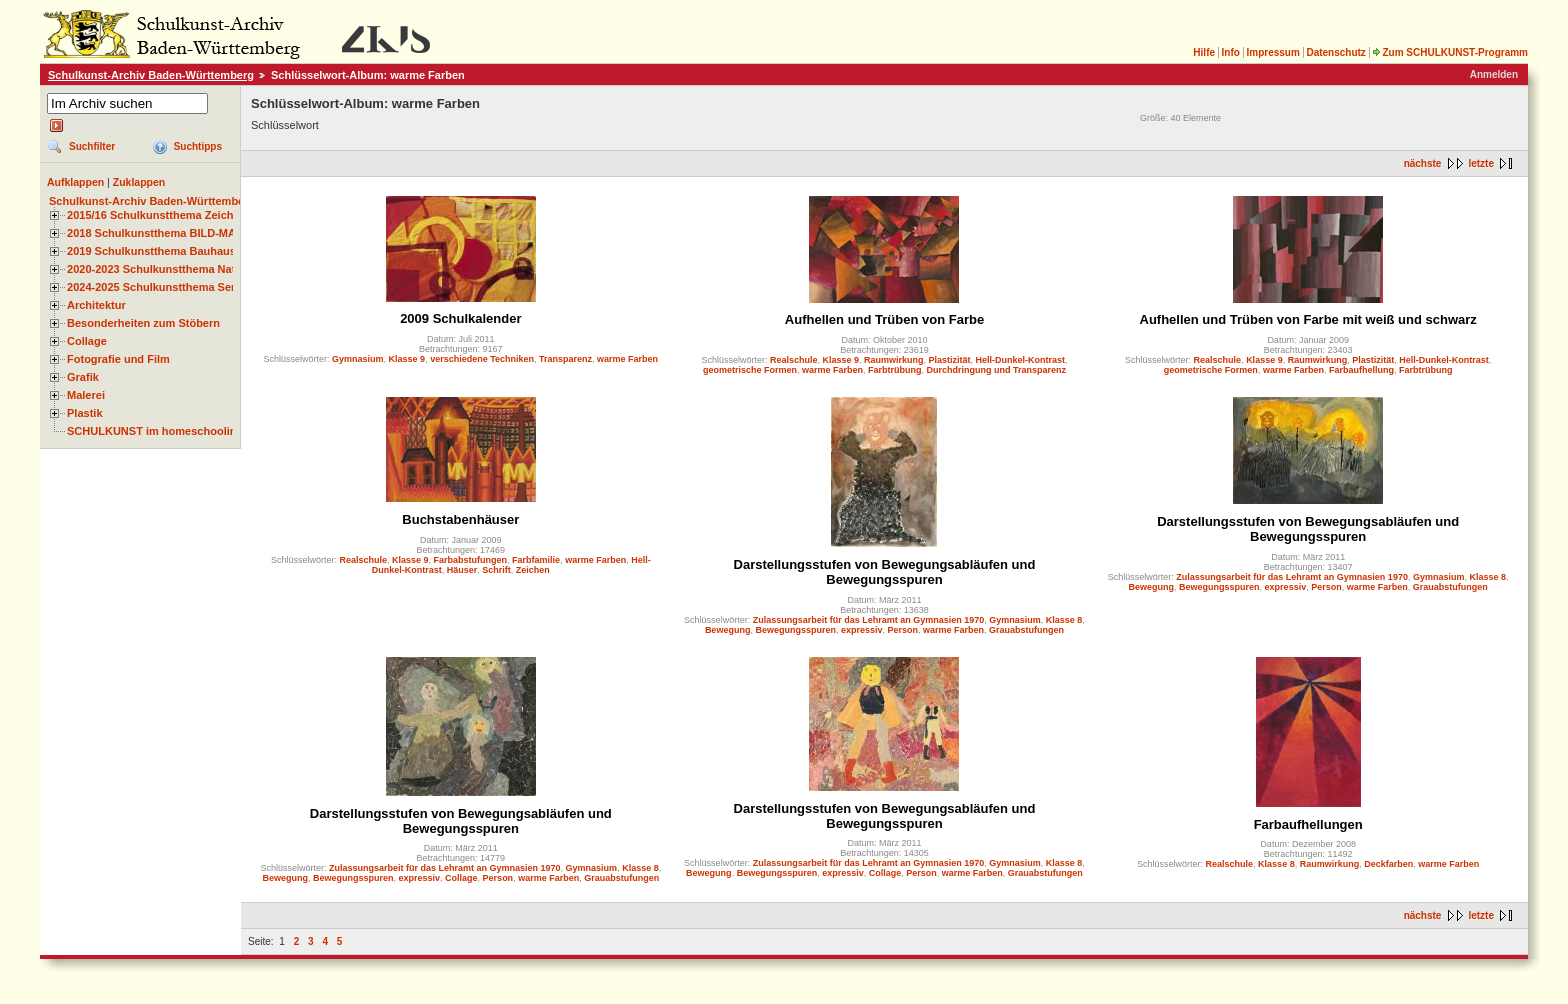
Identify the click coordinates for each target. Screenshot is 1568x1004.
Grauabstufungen (1026, 630)
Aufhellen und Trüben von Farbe (884, 319)
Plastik (85, 413)
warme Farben (627, 359)
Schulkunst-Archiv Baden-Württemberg (151, 75)
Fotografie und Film (118, 359)
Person (903, 630)
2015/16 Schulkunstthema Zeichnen (160, 215)
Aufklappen (75, 182)
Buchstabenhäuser (460, 519)
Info (1231, 52)
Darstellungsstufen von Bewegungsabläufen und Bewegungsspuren (885, 572)
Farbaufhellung (1361, 370)
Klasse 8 (1064, 620)
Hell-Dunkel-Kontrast (1021, 360)
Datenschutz (1335, 52)
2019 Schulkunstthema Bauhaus (151, 251)
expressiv (862, 630)
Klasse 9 (407, 359)
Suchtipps (198, 146)
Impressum (1272, 52)
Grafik (83, 377)
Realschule (794, 360)
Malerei (86, 395)
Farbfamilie (536, 560)
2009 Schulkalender (460, 318)
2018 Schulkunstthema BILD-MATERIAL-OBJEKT (195, 233)
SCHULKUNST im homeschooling (155, 431)
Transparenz (565, 359)
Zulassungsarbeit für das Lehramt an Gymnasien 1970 (869, 620)
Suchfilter (92, 146)
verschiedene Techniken (482, 359)
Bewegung (728, 630)
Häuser (462, 570)
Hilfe (1204, 52)
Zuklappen (139, 182)
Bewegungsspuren (795, 630)
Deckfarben (1388, 864)
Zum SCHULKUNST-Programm (1450, 52)
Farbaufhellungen (1308, 824)
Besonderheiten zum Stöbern (143, 323)
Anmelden (1494, 74)
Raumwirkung (894, 360)
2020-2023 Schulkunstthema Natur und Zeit (179, 269)
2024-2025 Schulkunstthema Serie (156, 287)
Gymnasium (358, 359)
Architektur (96, 305)
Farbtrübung (895, 370)
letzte (1481, 163)
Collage (87, 341)
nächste (1423, 163)
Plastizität (950, 360)
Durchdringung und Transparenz (997, 370)
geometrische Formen (750, 370)
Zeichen (533, 570)
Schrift (496, 570)
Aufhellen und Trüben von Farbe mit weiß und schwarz (1308, 319)
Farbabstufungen (471, 560)
